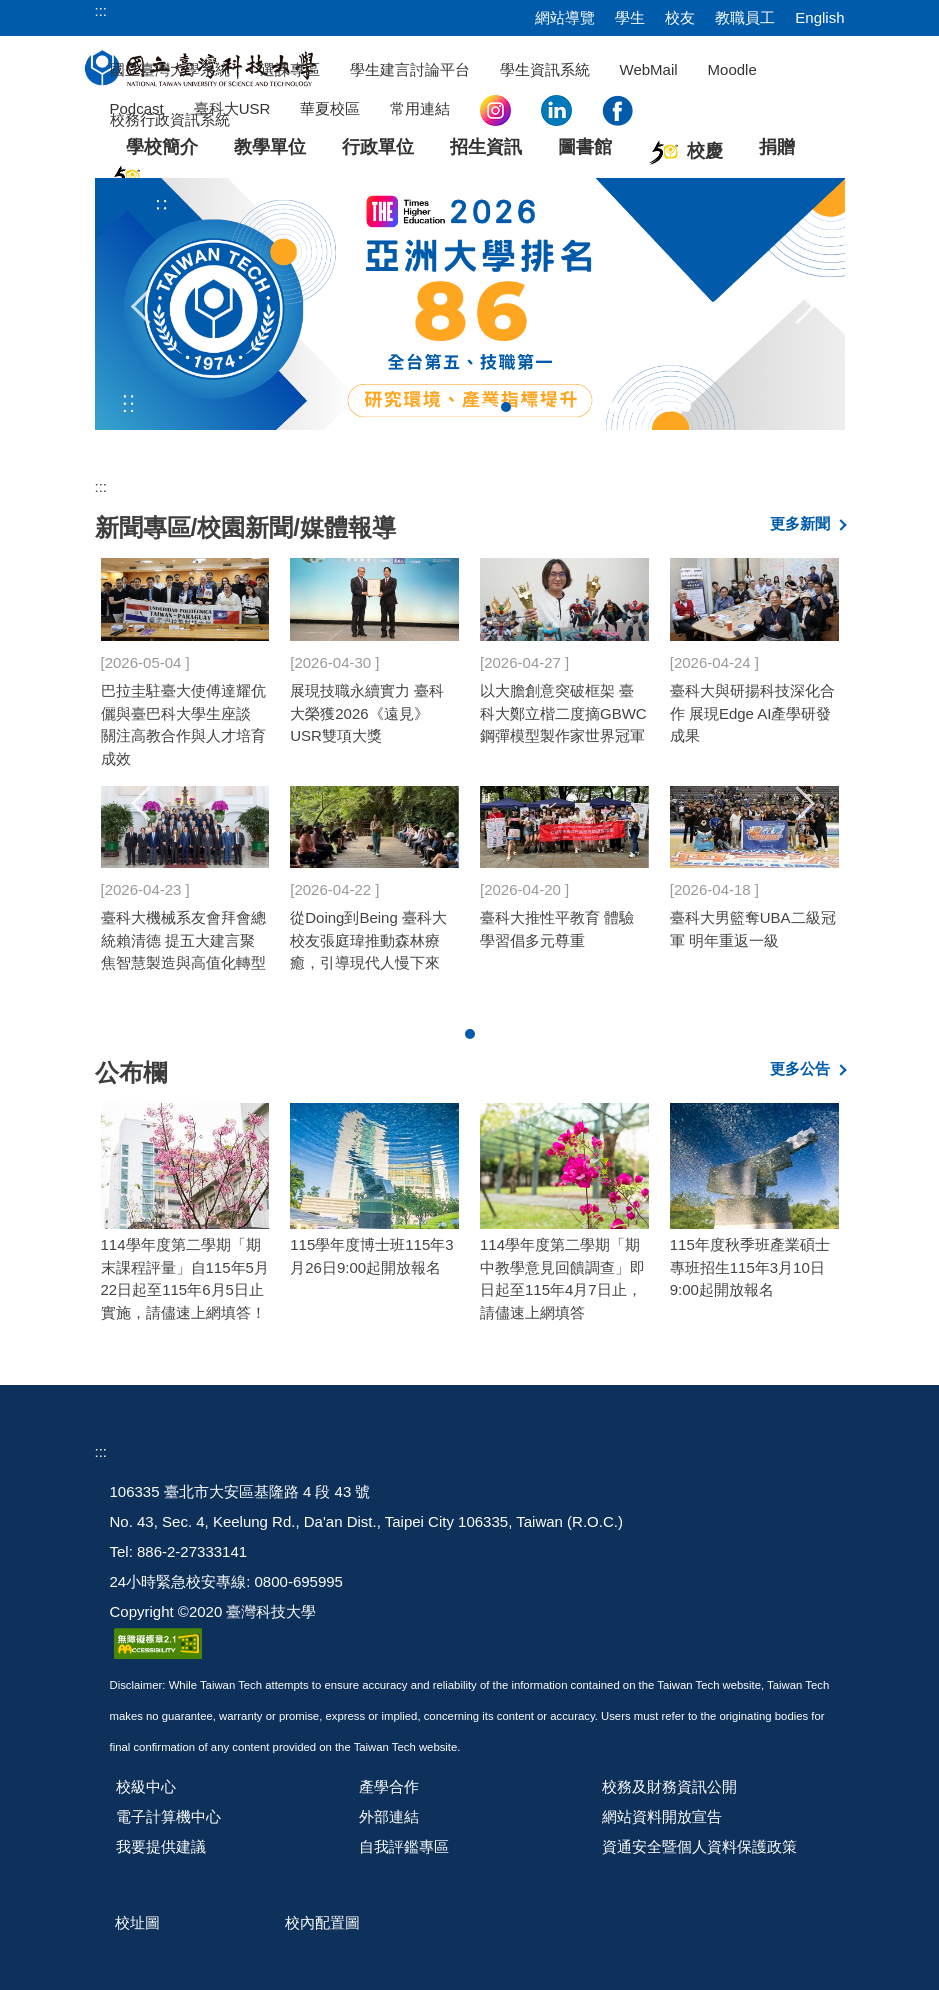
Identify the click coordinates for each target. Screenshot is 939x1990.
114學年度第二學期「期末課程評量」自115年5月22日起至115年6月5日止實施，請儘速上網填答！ (185, 1278)
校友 (680, 17)
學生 (630, 17)
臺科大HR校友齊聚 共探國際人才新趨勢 (753, 920)
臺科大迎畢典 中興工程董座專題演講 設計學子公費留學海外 (372, 708)
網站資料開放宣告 (662, 1816)
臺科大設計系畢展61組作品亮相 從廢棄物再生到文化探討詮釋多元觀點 (562, 942)
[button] (142, 304)
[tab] (488, 407)
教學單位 (270, 147)
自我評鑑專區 (404, 1846)
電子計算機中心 (168, 1816)
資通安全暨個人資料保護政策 (699, 1846)
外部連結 (389, 1816)
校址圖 (137, 1922)
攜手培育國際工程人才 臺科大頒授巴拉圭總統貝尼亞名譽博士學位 (370, 931)
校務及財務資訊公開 (669, 1786)
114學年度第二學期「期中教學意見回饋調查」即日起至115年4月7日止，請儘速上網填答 (562, 1278)
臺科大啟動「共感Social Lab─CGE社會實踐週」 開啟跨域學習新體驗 (564, 719)
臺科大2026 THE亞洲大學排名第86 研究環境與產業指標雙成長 (754, 708)
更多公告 (800, 1068)
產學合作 (389, 1786)
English (819, 17)
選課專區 (290, 69)
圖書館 (585, 147)
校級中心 (146, 1786)
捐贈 (777, 147)
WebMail (649, 69)
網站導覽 (565, 17)
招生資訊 (486, 147)
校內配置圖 (322, 1922)
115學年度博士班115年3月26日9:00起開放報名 (371, 1256)
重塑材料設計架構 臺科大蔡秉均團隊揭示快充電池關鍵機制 (181, 931)
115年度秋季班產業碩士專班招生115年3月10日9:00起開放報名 (750, 1267)
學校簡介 (162, 147)
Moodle (732, 69)
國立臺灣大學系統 (170, 69)
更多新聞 (800, 523)
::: (101, 10)
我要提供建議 (161, 1846)
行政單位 (378, 147)
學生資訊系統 (545, 69)
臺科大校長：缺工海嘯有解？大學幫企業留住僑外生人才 (181, 708)
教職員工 (745, 17)
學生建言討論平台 (410, 69)
